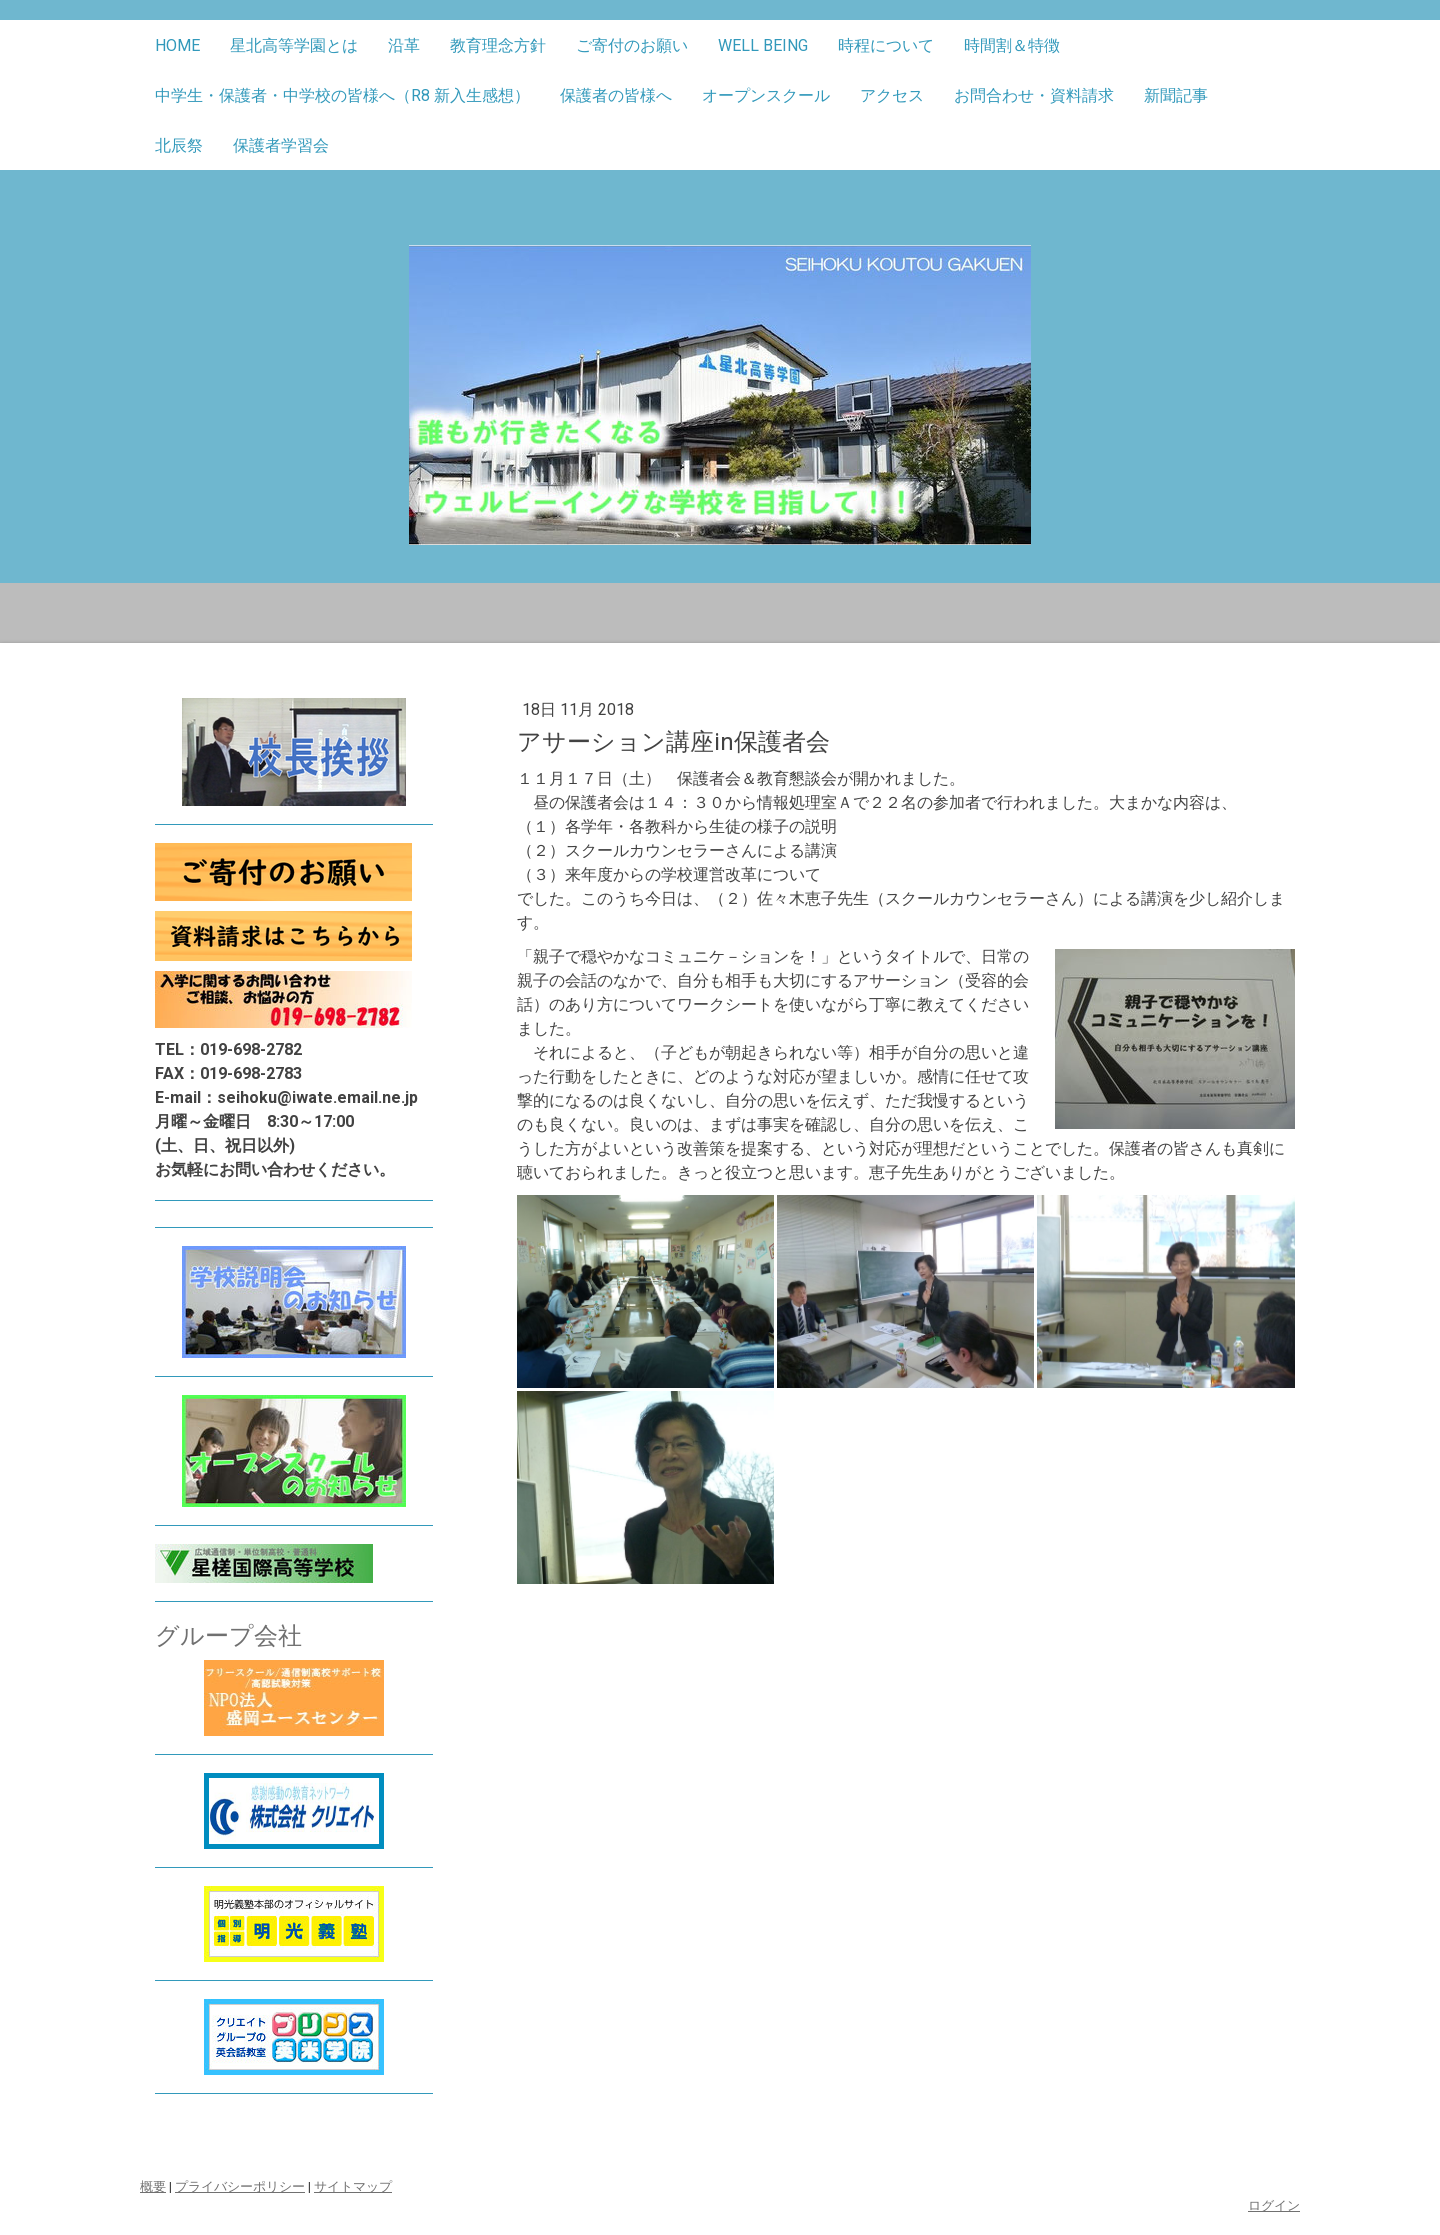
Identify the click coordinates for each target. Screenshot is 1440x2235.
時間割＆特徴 (1012, 45)
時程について (886, 45)
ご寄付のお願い (632, 45)
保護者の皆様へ (616, 95)
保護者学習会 (281, 145)
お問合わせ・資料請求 (1034, 95)
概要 (153, 2186)
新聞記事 (1176, 95)
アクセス (892, 95)
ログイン (1274, 2205)
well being (763, 45)
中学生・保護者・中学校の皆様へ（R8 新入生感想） (342, 95)
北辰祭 (179, 145)
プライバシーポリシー (240, 2186)
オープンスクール (766, 95)
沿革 (404, 45)
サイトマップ (353, 2186)
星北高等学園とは (294, 45)
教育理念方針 (498, 45)
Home (177, 45)
